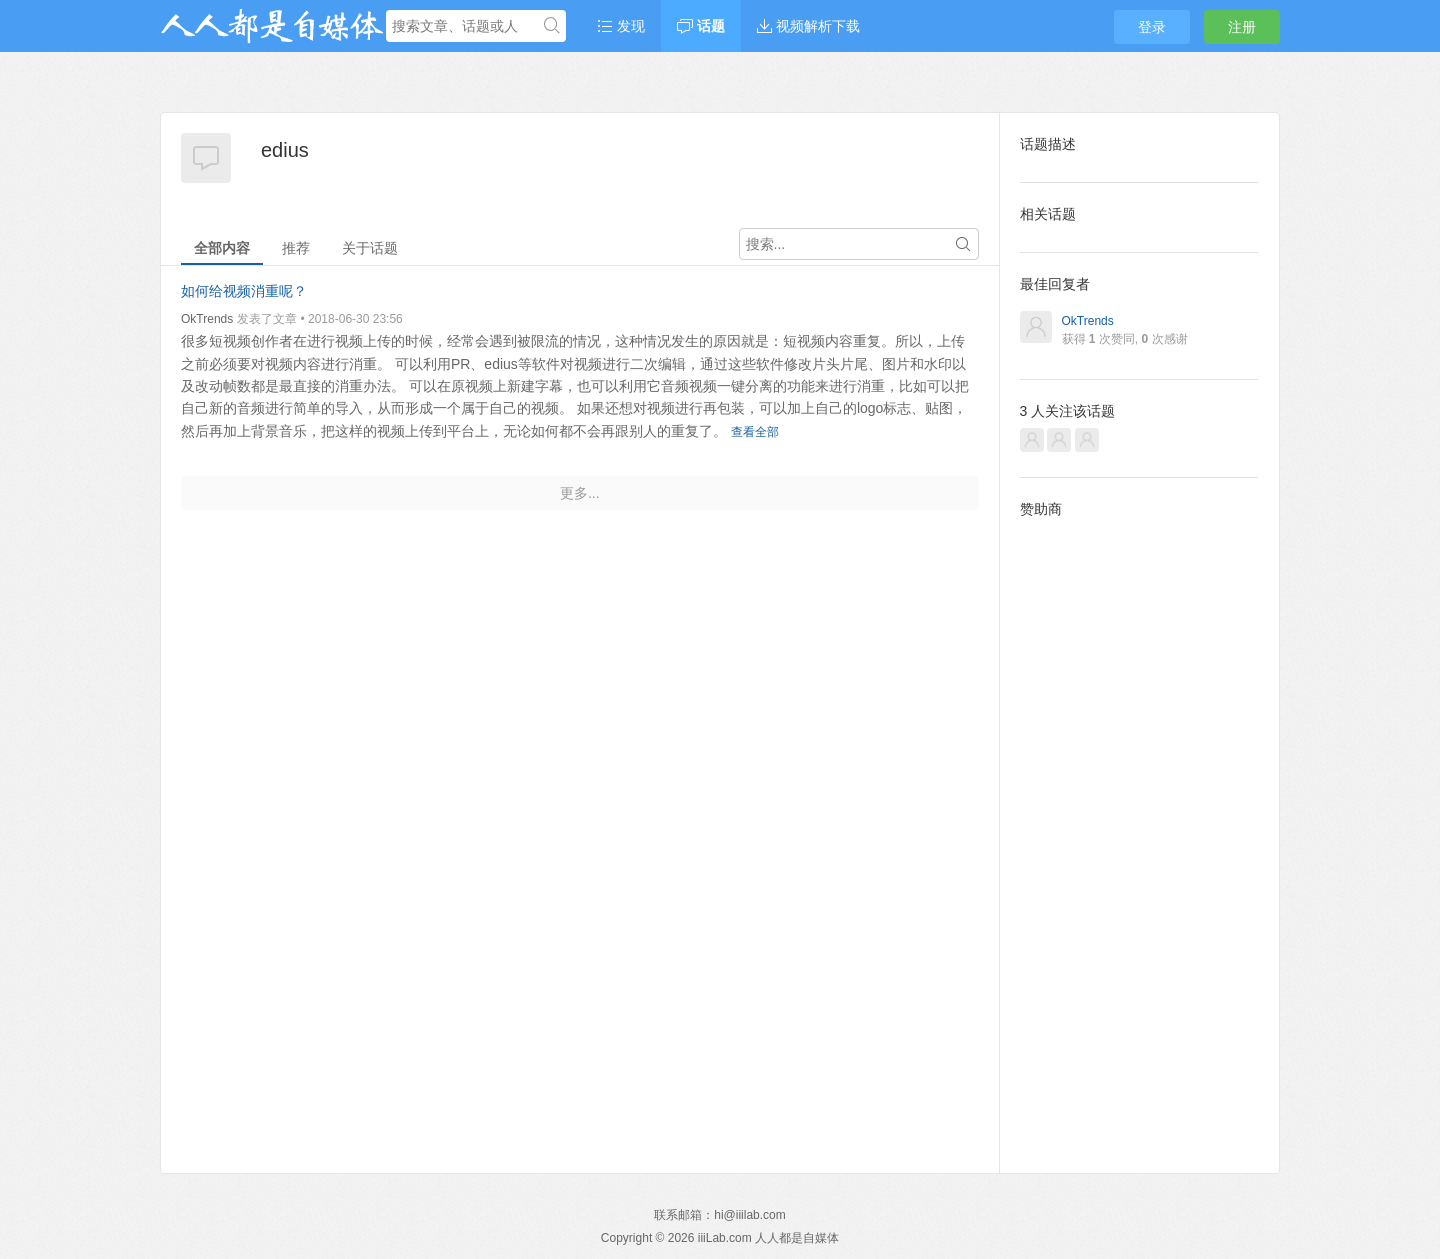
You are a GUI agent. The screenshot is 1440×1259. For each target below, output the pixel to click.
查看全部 (755, 432)
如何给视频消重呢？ (244, 291)
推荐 (296, 248)
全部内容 (222, 248)
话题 (701, 26)
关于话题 (370, 248)
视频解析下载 (808, 26)
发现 (621, 26)
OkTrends (207, 319)
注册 (1242, 27)
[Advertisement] (1139, 830)
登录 (1152, 27)
